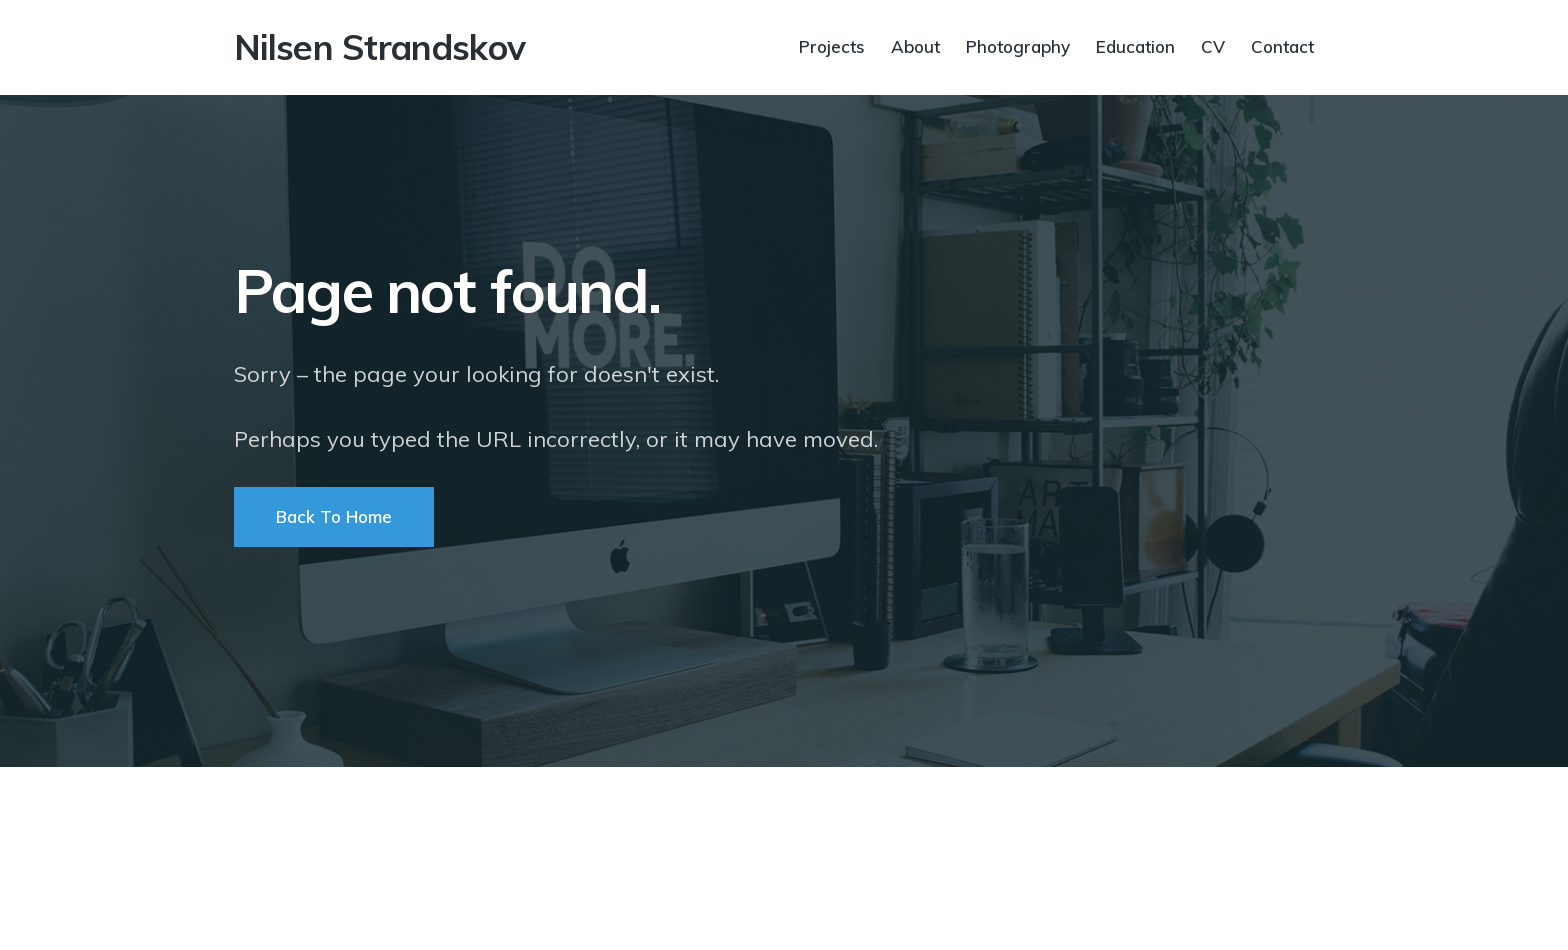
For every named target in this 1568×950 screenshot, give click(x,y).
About (915, 45)
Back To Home (334, 516)
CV (1213, 45)
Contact (1282, 45)
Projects (832, 45)
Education (1135, 45)
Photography (1018, 45)
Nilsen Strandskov (379, 47)
